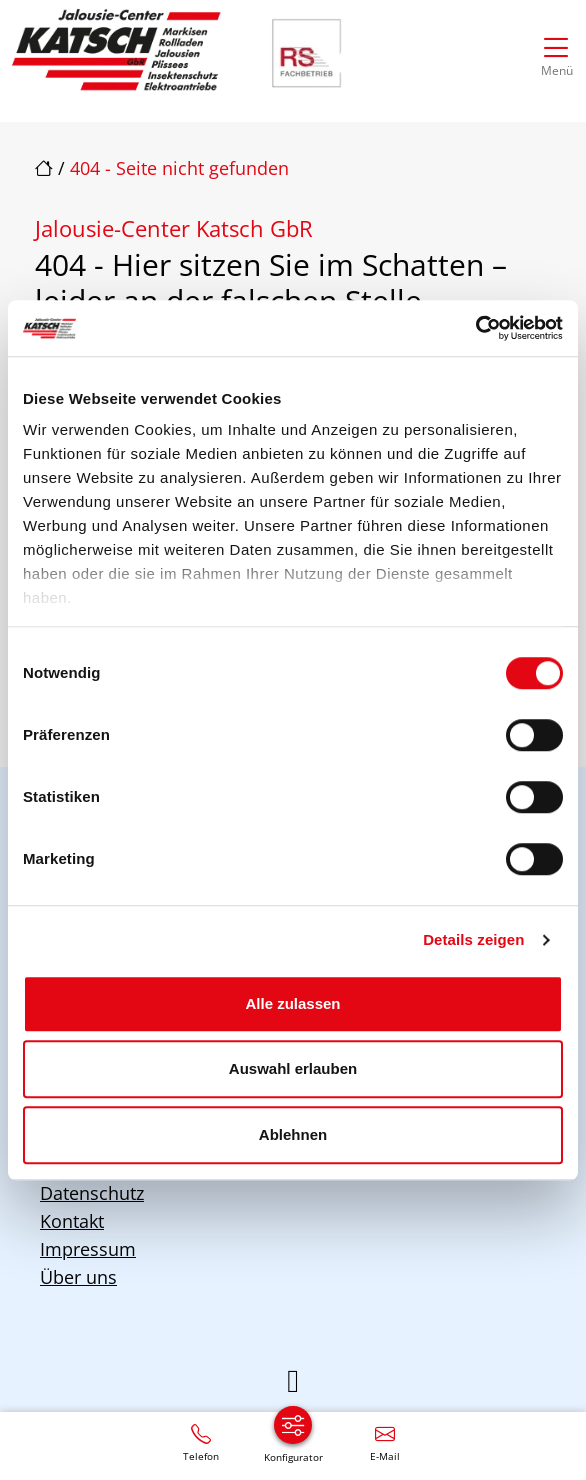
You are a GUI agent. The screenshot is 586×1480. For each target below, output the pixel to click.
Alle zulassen (292, 1003)
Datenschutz (92, 1193)
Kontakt (72, 1221)
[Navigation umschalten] (556, 52)
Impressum (88, 1249)
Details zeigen (473, 939)
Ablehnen (293, 1134)
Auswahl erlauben (293, 1068)
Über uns (78, 1277)
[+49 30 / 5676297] (201, 1442)
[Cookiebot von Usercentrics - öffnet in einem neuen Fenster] (475, 328)
